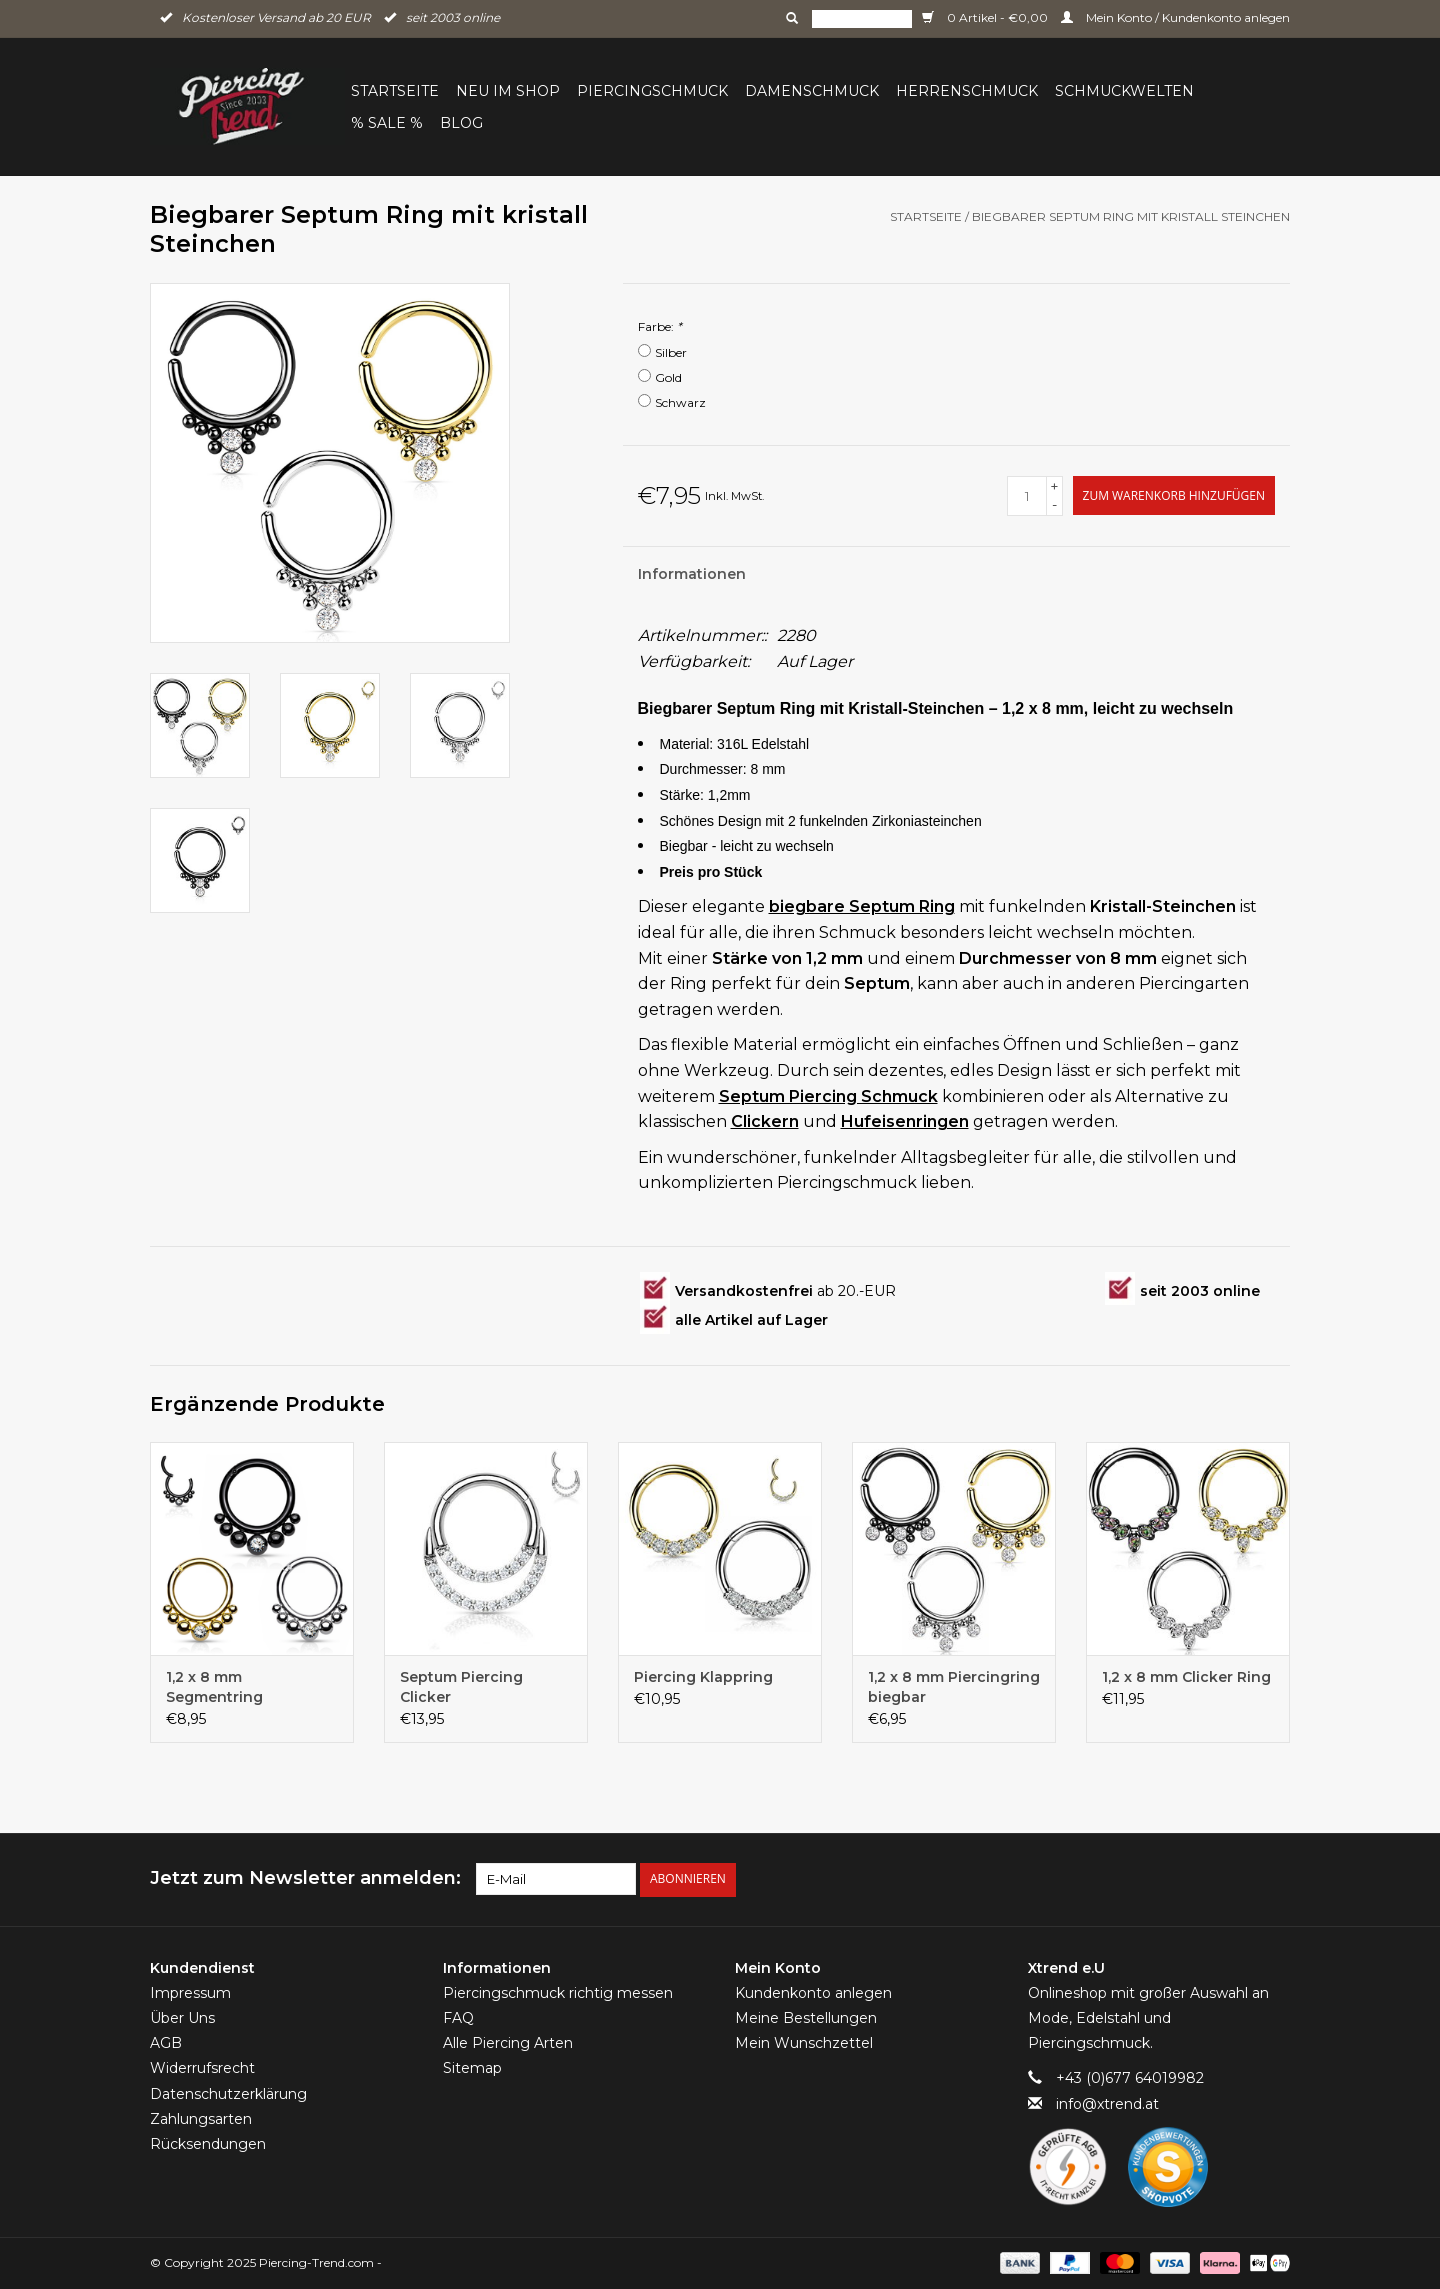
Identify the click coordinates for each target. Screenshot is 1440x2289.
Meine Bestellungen (806, 2018)
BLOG (461, 123)
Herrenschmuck (967, 91)
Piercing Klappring (703, 1677)
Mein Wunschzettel (804, 2043)
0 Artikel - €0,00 (986, 17)
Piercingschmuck (652, 91)
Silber (671, 352)
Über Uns (182, 2018)
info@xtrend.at (1107, 2103)
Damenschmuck (812, 91)
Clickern (765, 1121)
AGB (166, 2043)
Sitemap (472, 2068)
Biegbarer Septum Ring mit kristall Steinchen (1131, 216)
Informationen (692, 574)
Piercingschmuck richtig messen (558, 1993)
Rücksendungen (208, 2144)
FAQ (458, 2018)
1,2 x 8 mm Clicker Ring (1186, 1677)
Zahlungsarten (201, 2119)
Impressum (190, 1993)
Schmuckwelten (1124, 91)
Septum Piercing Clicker (461, 1687)
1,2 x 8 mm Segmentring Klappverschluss (227, 1687)
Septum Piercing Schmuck (828, 1096)
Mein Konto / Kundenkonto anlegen (1175, 17)
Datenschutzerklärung (228, 2093)
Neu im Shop (508, 91)
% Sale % (387, 123)
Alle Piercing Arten (508, 2043)
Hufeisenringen (905, 1121)
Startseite (395, 91)
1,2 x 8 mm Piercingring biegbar (954, 1687)
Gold (668, 377)
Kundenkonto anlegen (813, 1993)
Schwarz (680, 402)
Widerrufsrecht (202, 2068)
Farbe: (660, 326)
